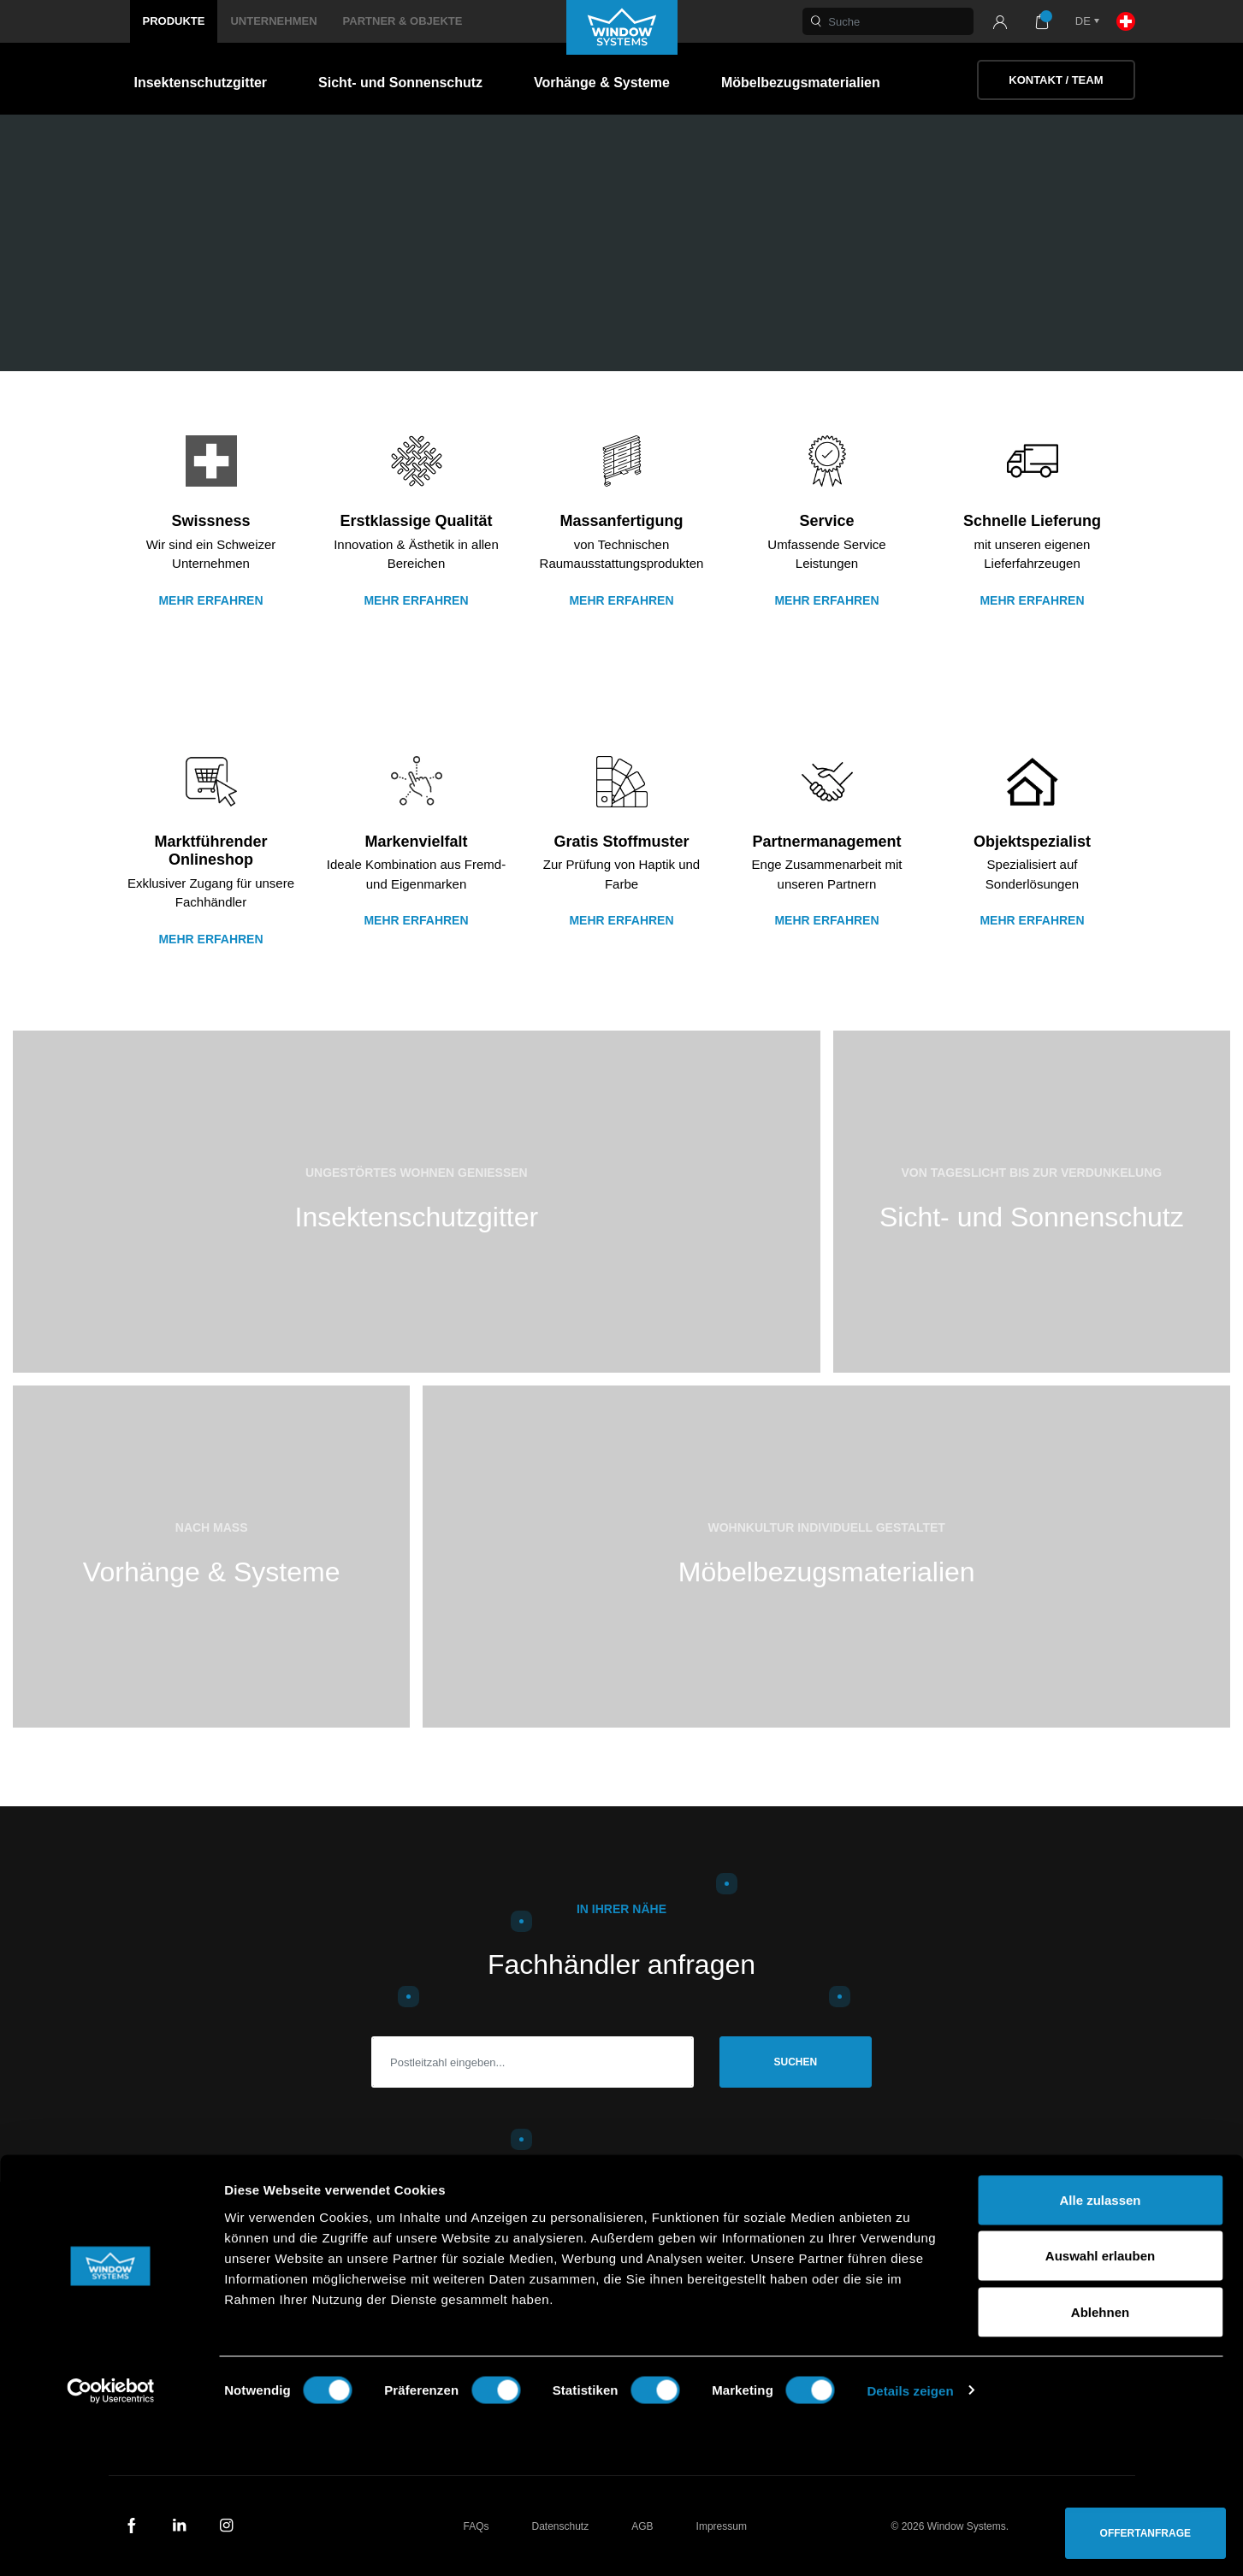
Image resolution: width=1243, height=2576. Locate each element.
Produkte (174, 21)
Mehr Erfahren (621, 600)
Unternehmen (273, 21)
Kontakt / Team (1056, 80)
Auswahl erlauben (1100, 2408)
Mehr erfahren (210, 600)
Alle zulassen (1099, 2351)
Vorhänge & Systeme (602, 82)
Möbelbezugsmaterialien (800, 82)
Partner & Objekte (403, 21)
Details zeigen (910, 2542)
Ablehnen (1100, 2463)
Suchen (795, 2062)
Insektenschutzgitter (201, 82)
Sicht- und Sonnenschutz (400, 82)
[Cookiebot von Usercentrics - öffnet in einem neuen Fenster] (111, 2542)
